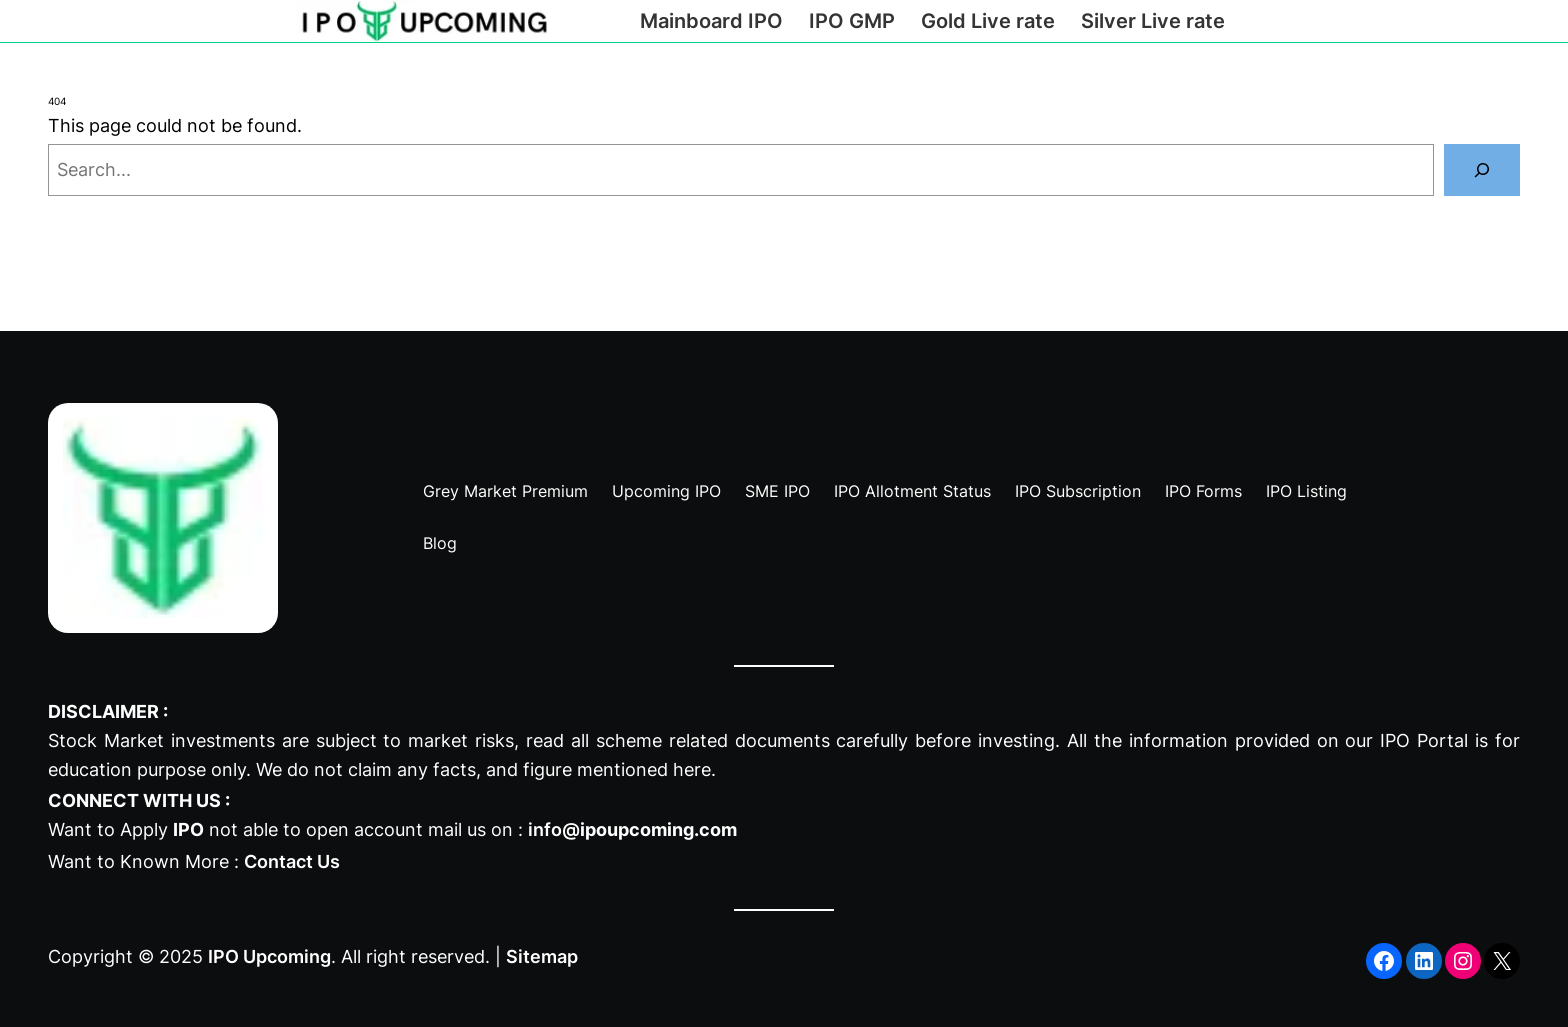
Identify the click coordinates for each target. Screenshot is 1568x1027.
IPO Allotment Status (912, 491)
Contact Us (292, 861)
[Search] (1482, 170)
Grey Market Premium (505, 491)
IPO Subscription (1078, 491)
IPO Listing (1306, 491)
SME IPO (777, 491)
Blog (440, 543)
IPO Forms (1203, 491)
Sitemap (542, 956)
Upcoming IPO (666, 491)
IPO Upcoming (269, 956)
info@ (632, 829)
